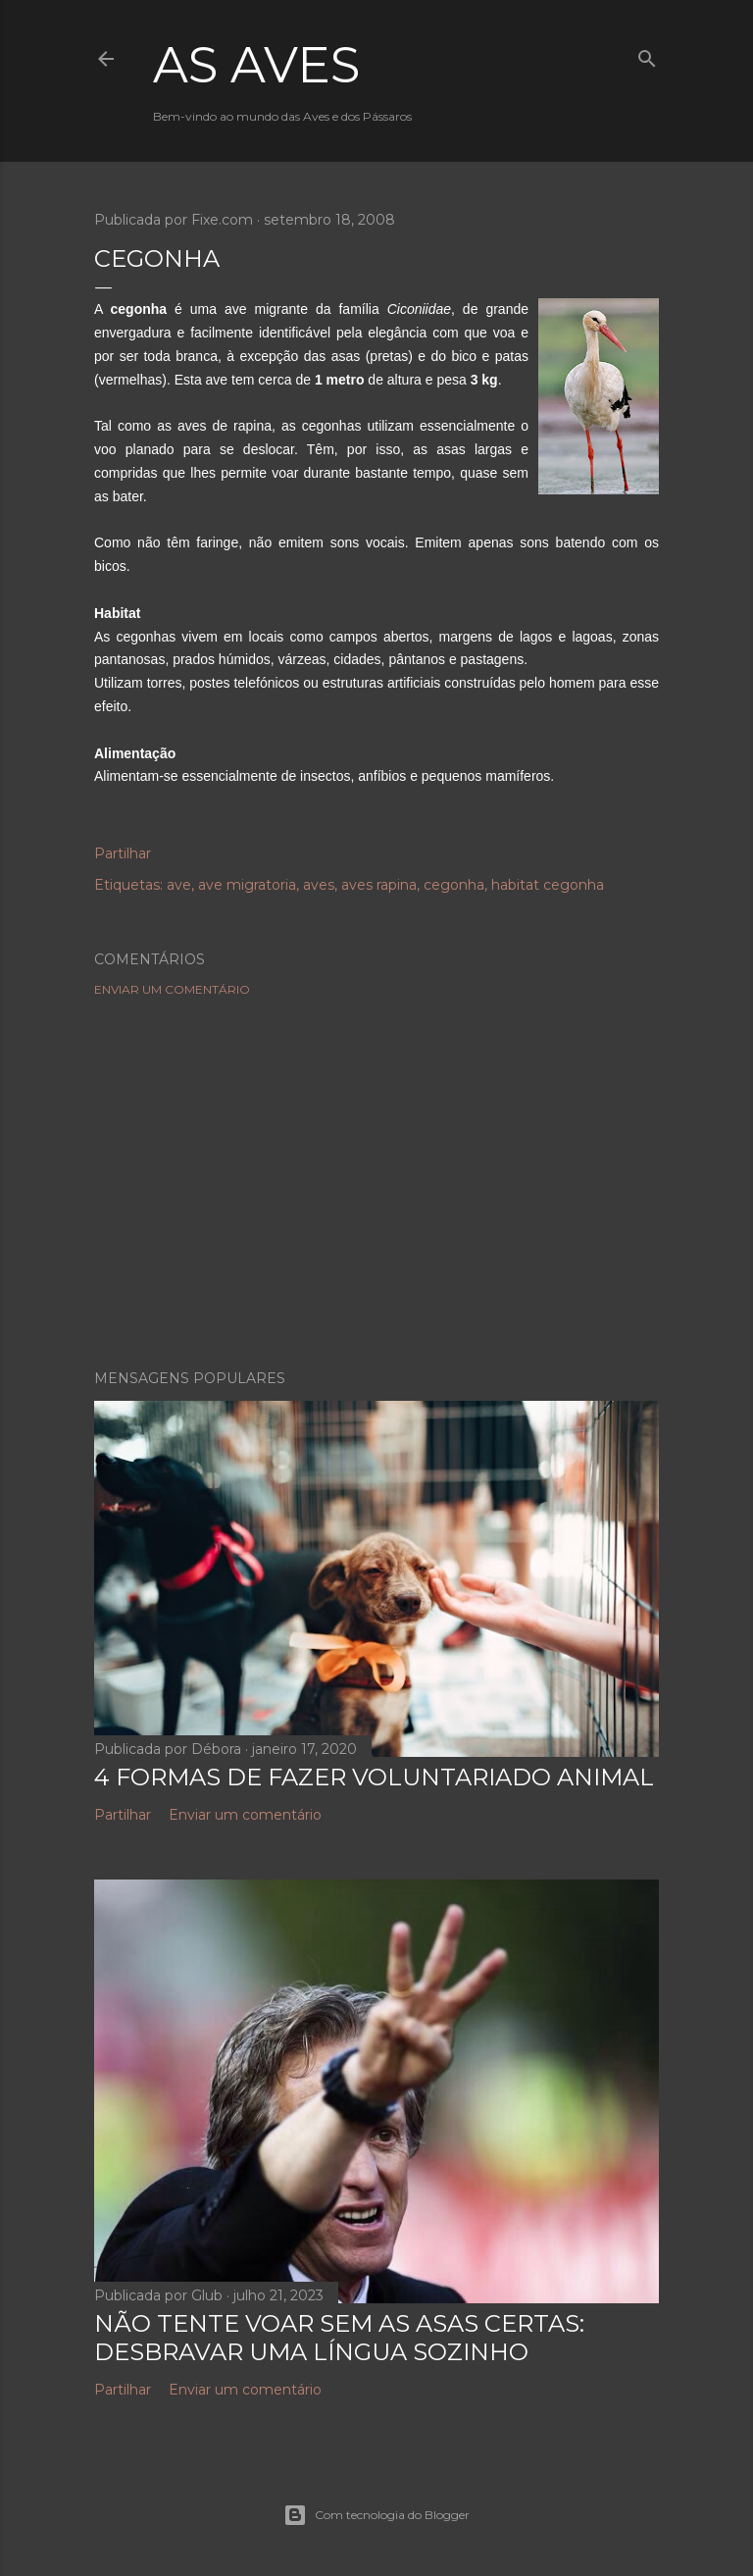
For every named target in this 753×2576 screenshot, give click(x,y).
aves (318, 885)
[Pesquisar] (647, 54)
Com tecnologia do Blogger (376, 2515)
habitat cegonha (547, 885)
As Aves (256, 65)
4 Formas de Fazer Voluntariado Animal (374, 1777)
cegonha (454, 885)
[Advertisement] (376, 1183)
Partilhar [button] (122, 853)
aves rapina (379, 885)
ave (179, 885)
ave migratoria (247, 885)
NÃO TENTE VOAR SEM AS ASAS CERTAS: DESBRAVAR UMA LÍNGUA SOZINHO (339, 2337)
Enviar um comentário (172, 989)
